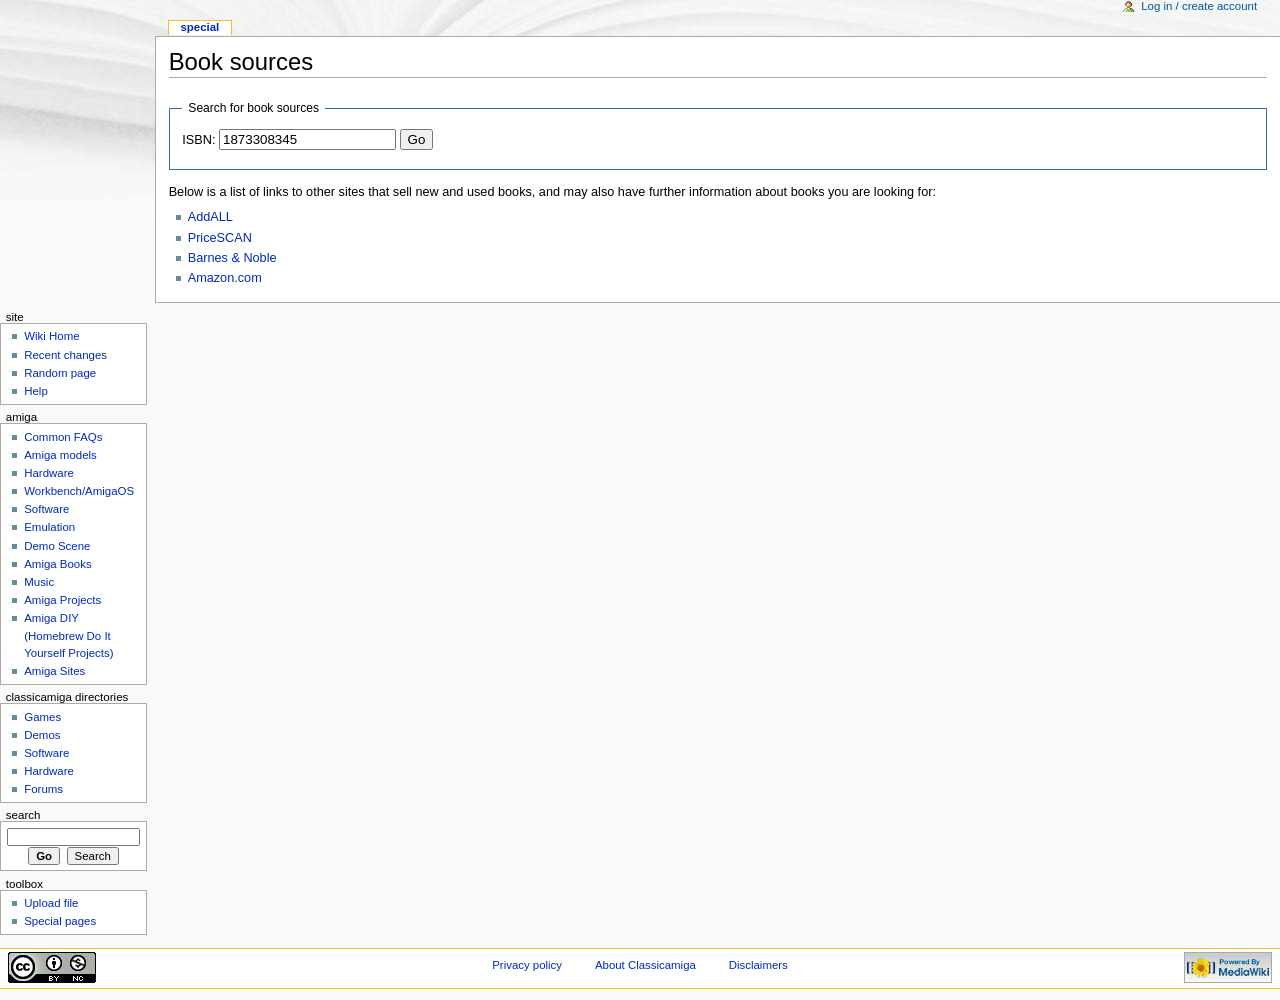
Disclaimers (758, 965)
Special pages (60, 921)
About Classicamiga (645, 965)
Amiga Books (57, 564)
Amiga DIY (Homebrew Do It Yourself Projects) (68, 635)
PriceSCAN (220, 238)
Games (42, 717)
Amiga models (60, 455)
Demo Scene (57, 546)
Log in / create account (1199, 6)
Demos (42, 735)
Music (39, 582)
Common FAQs (63, 437)
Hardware (49, 473)
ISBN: (198, 140)
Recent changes (65, 355)
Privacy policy (527, 965)
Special (199, 27)
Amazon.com (225, 278)
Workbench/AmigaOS (79, 491)
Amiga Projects (62, 600)
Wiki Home (51, 336)
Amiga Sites (54, 671)
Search (23, 815)
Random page (60, 373)
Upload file (51, 903)
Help (36, 391)
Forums (43, 789)
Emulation (49, 527)
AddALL (210, 217)
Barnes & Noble (232, 258)
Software (46, 509)
